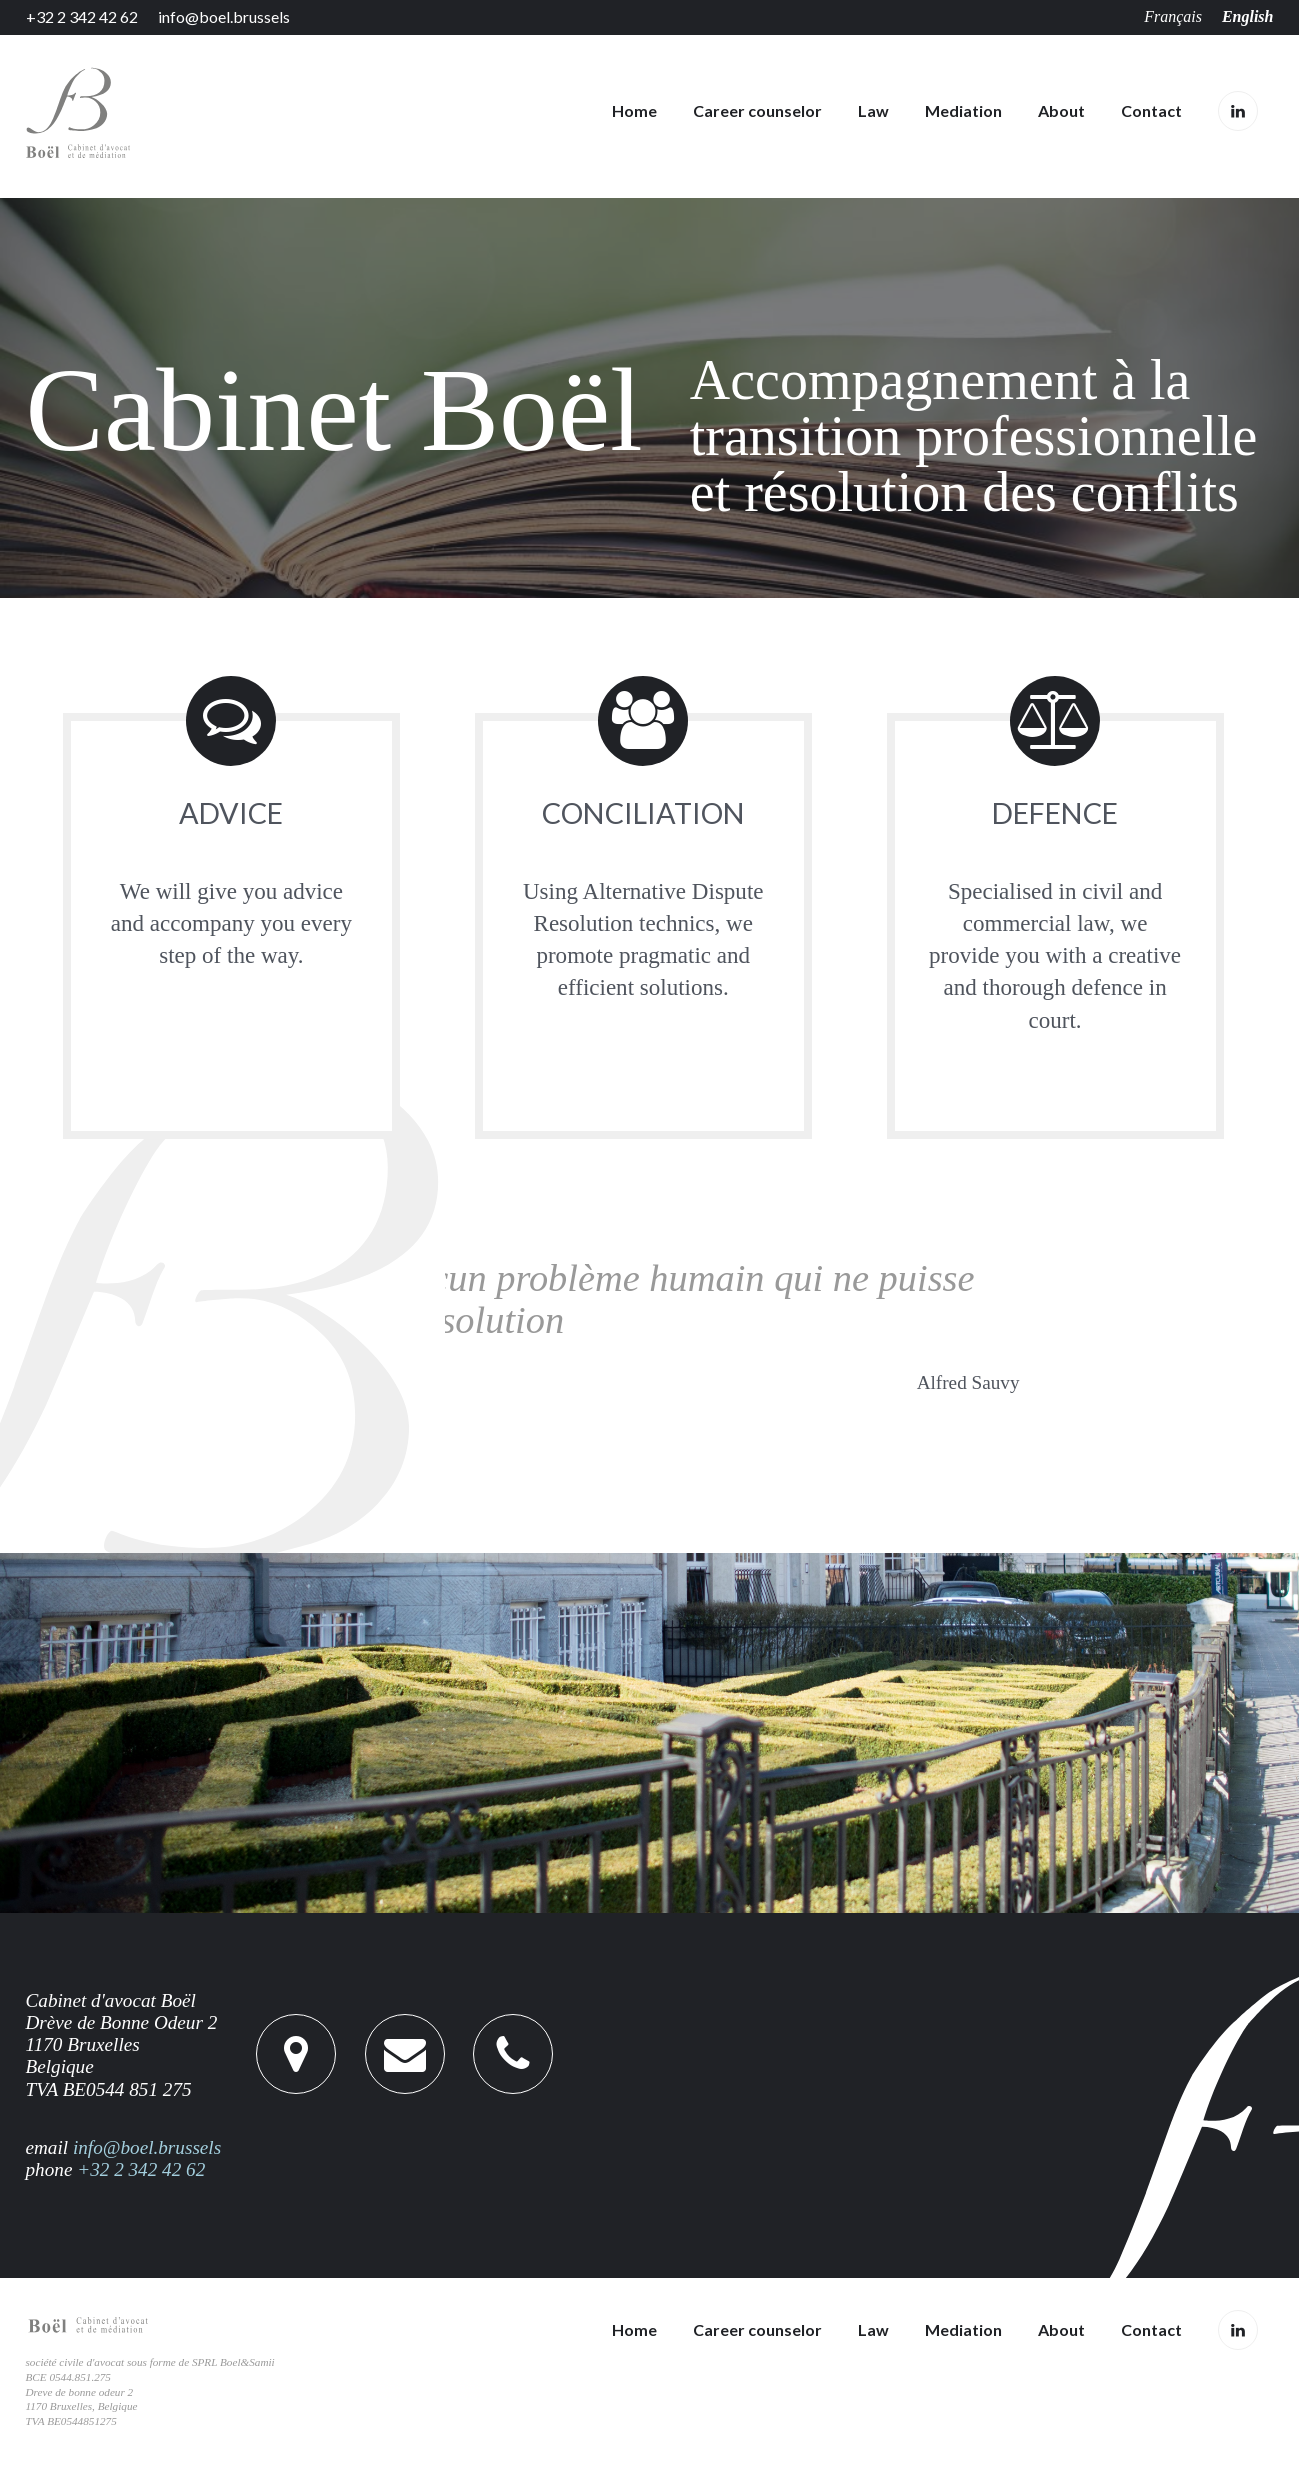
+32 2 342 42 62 (82, 17)
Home (634, 111)
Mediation (963, 111)
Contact (1151, 111)
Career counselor (757, 111)
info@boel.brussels (224, 17)
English (1248, 16)
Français (1173, 16)
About (1061, 111)
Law (873, 111)
